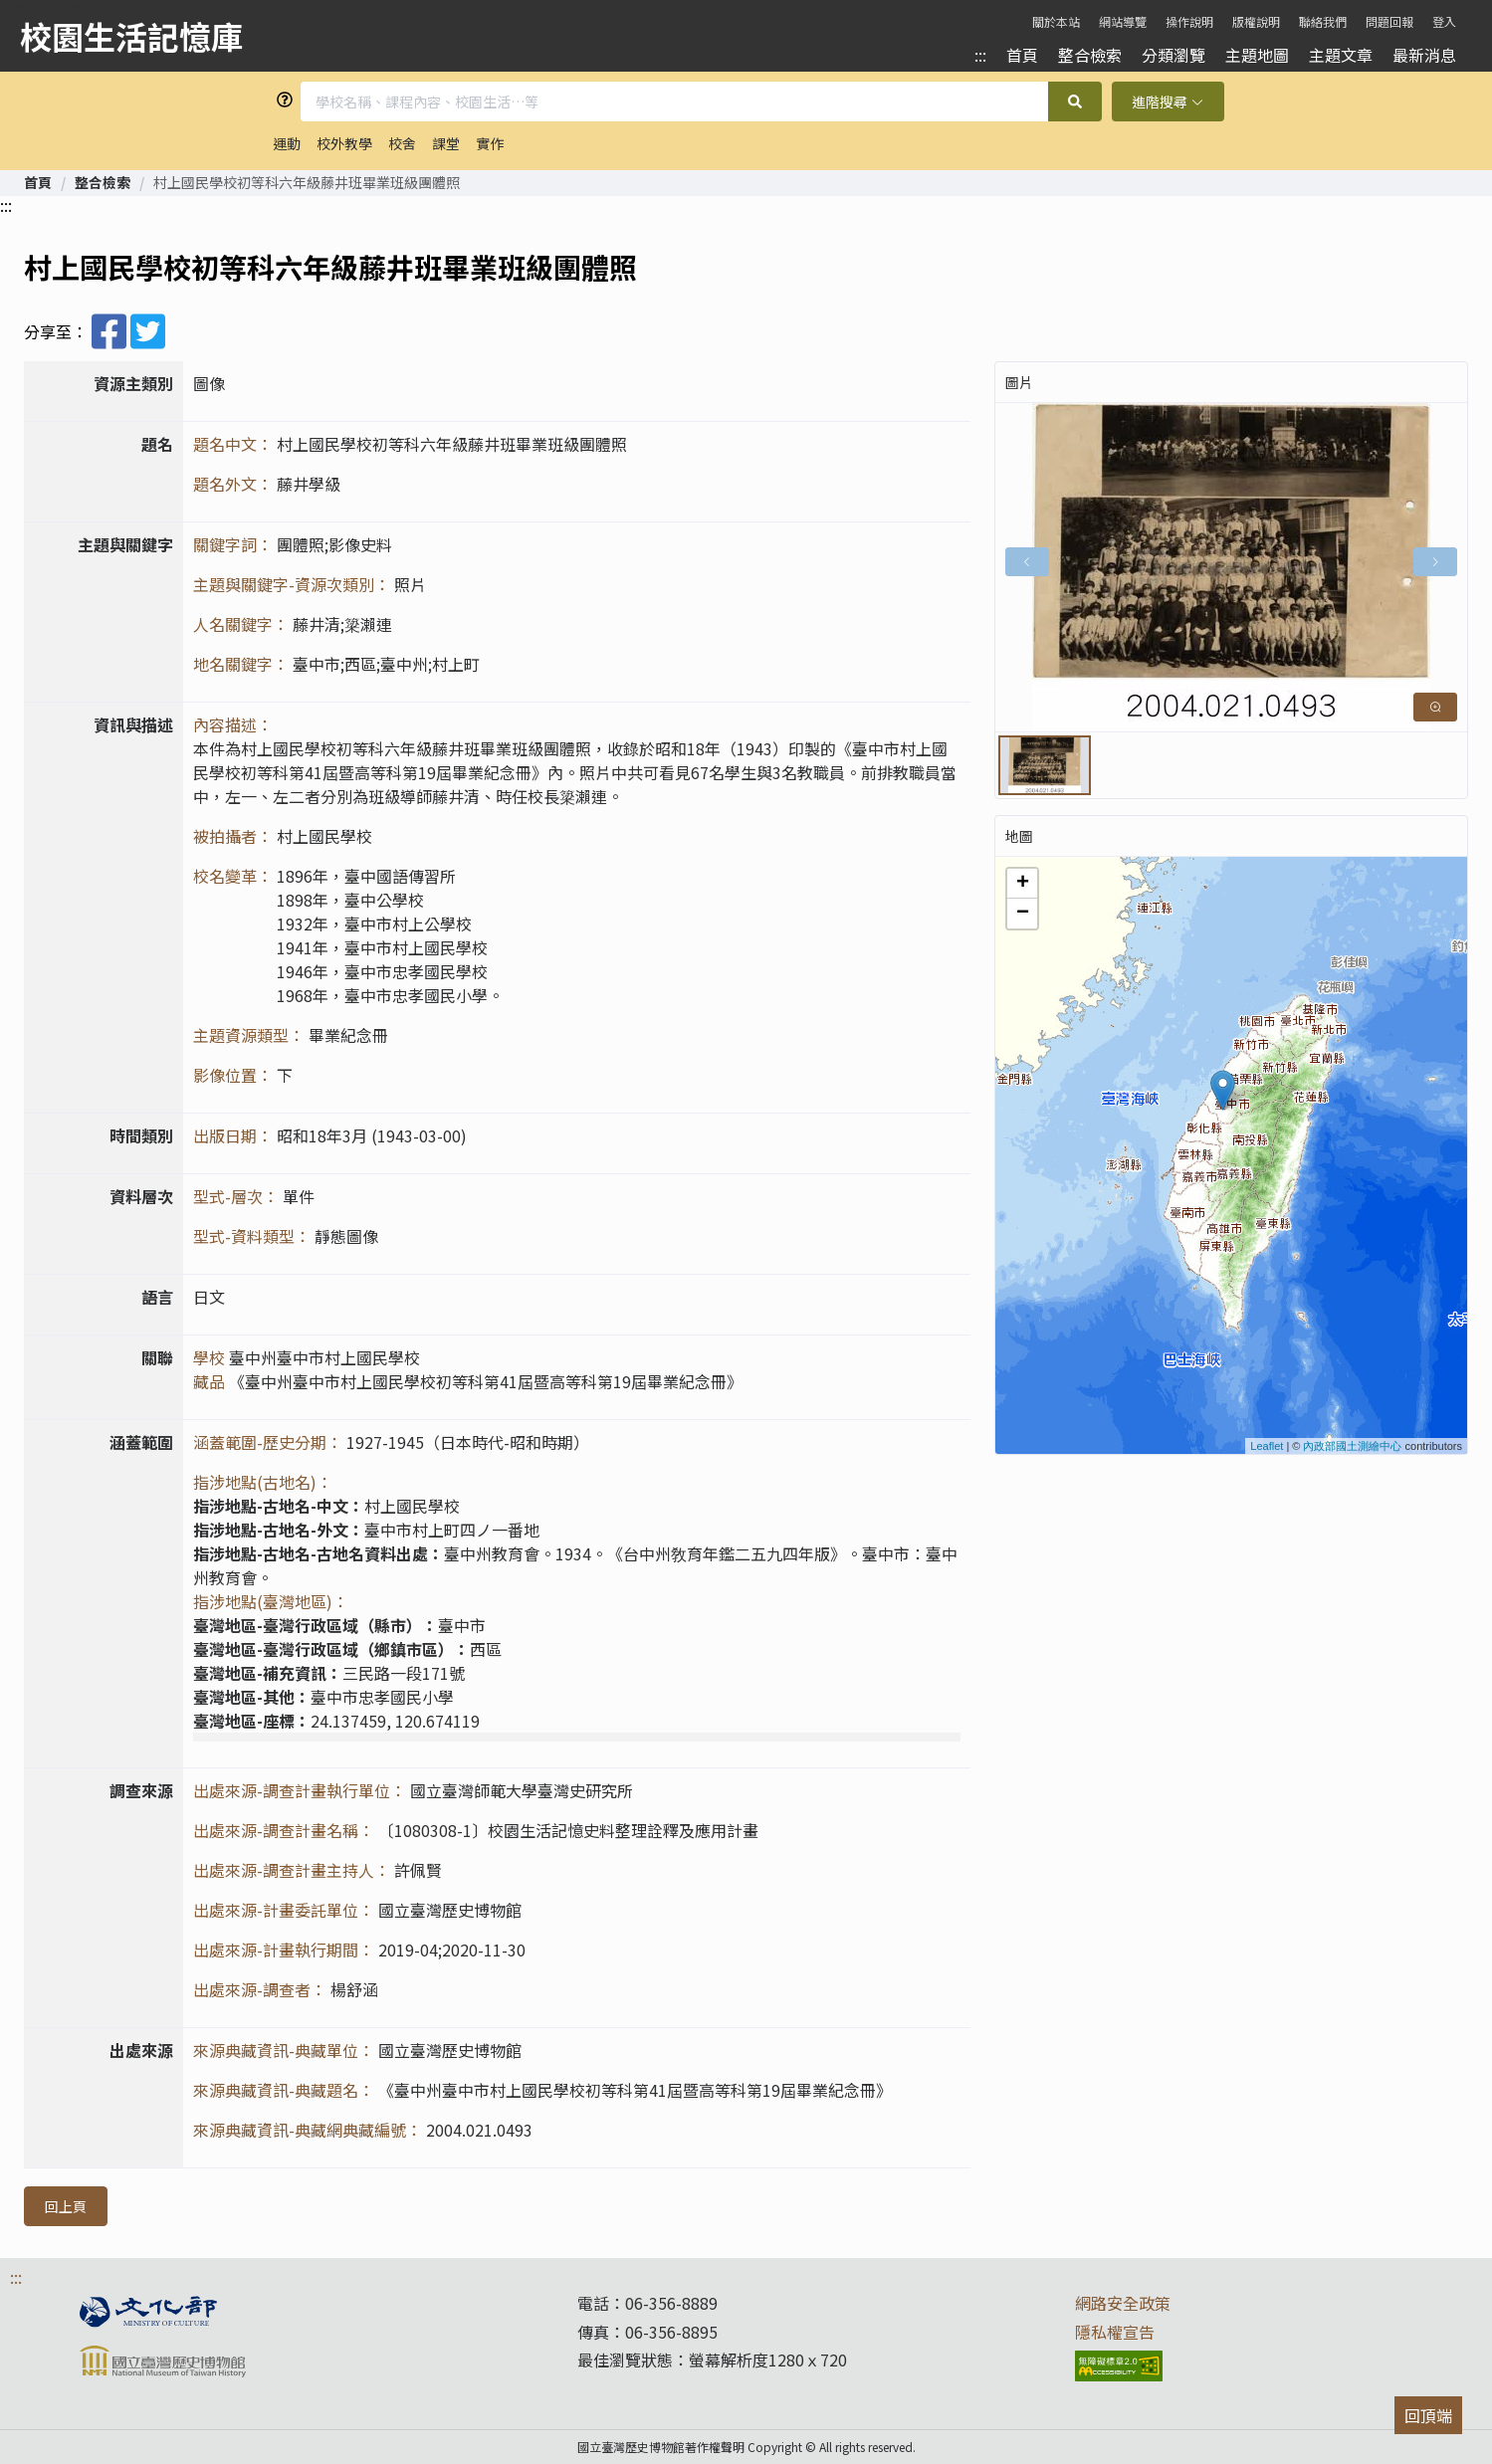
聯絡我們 (1323, 21)
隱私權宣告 (1115, 2332)
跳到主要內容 (42, 8)
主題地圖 (1257, 55)
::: (980, 55)
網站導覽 (1123, 21)
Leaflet (1266, 1446)
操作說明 (1189, 21)
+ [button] (1022, 884)
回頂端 (1428, 2415)
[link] (38, 182)
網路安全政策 (1123, 2303)
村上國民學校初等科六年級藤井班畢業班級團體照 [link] (306, 182)
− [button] (1022, 913)
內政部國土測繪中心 (1352, 1446)
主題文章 (1341, 55)
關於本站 (1056, 21)
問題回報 (1389, 21)
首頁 (1022, 55)
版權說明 (1256, 21)
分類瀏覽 (1173, 55)
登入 (1444, 21)
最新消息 (1424, 55)
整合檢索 (1090, 55)
